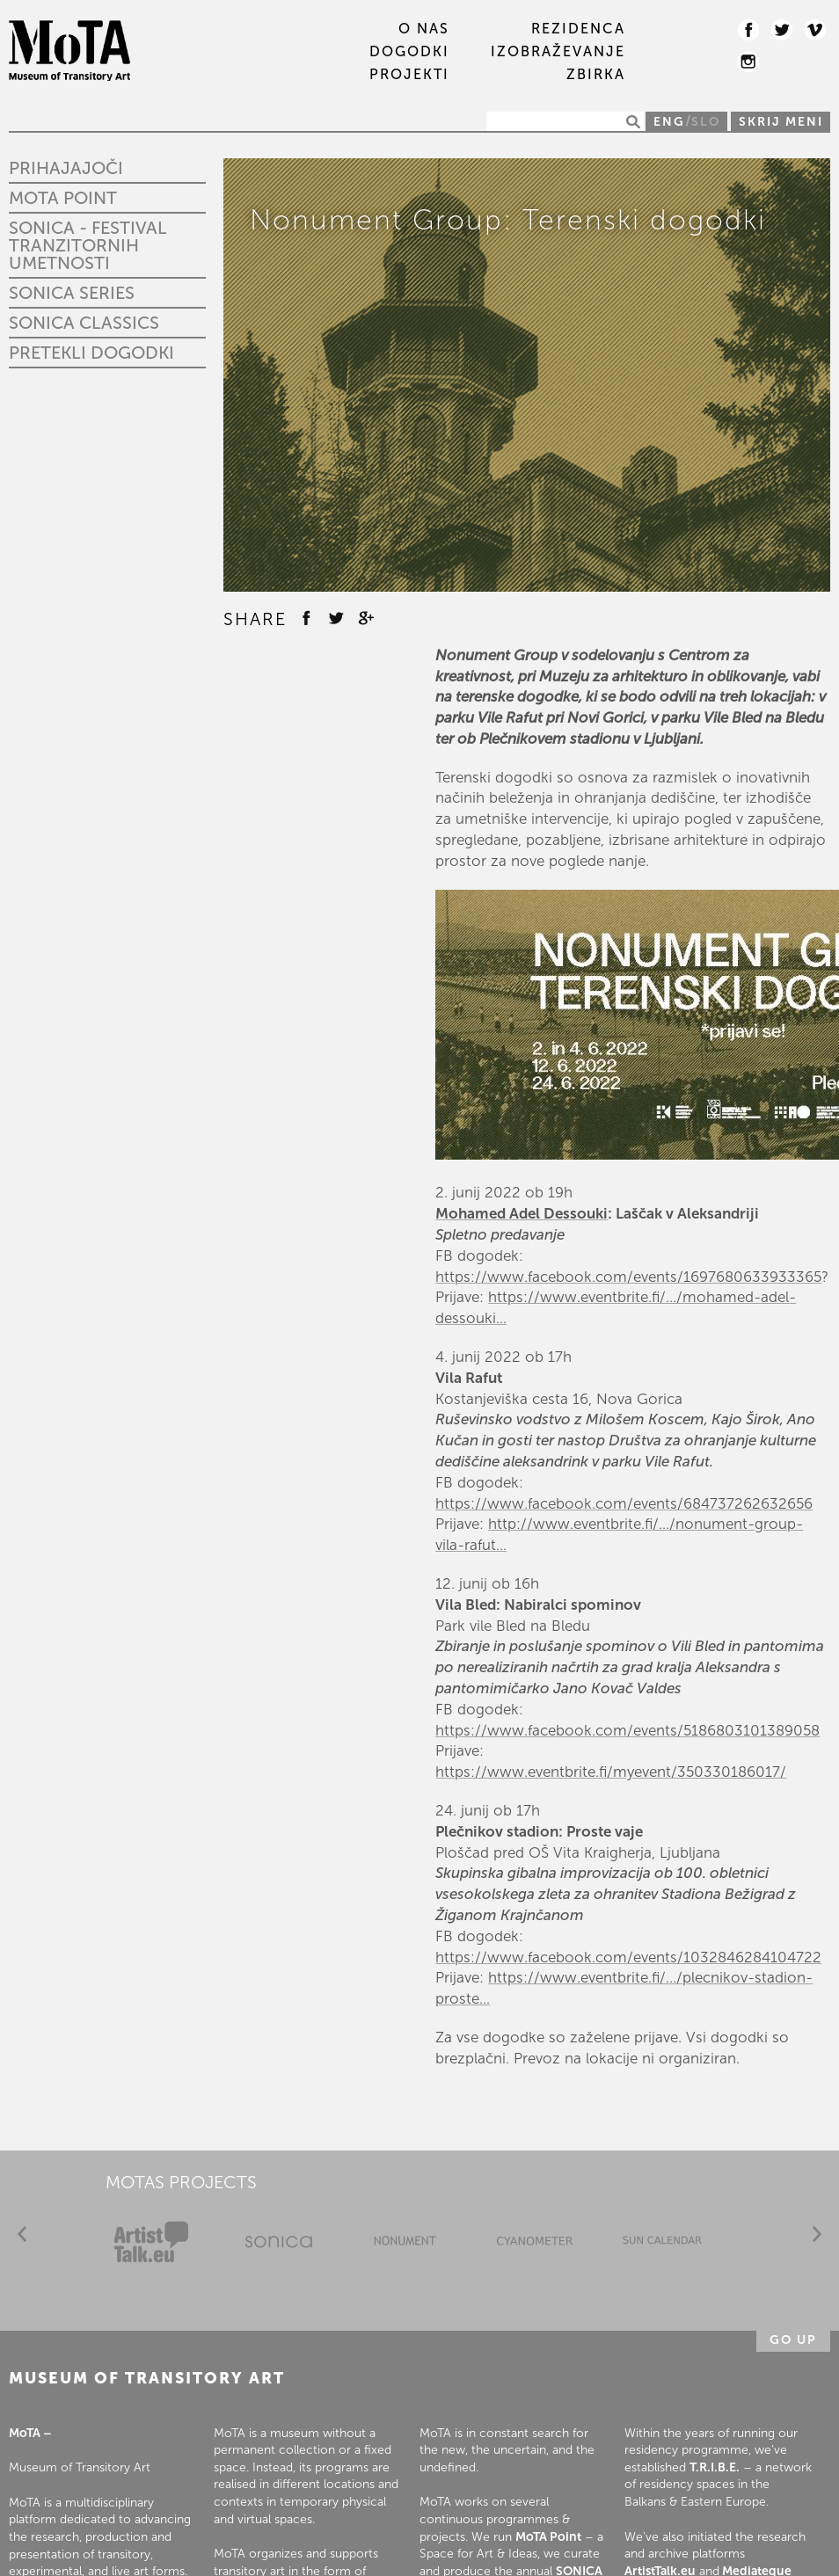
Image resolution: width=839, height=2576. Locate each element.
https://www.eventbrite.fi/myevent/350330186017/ (610, 1771)
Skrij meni (781, 121)
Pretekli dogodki (91, 352)
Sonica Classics (84, 322)
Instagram (748, 61)
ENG (669, 121)
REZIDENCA (578, 29)
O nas (423, 29)
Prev (22, 2234)
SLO (705, 121)
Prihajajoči (66, 167)
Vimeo (815, 29)
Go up (793, 2339)
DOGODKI (409, 52)
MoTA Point (63, 197)
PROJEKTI (409, 75)
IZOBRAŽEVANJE (558, 52)
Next (817, 2234)
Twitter (781, 29)
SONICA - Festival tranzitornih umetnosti (88, 245)
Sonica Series (72, 292)
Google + (365, 618)
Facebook (748, 29)
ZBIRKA (595, 75)
